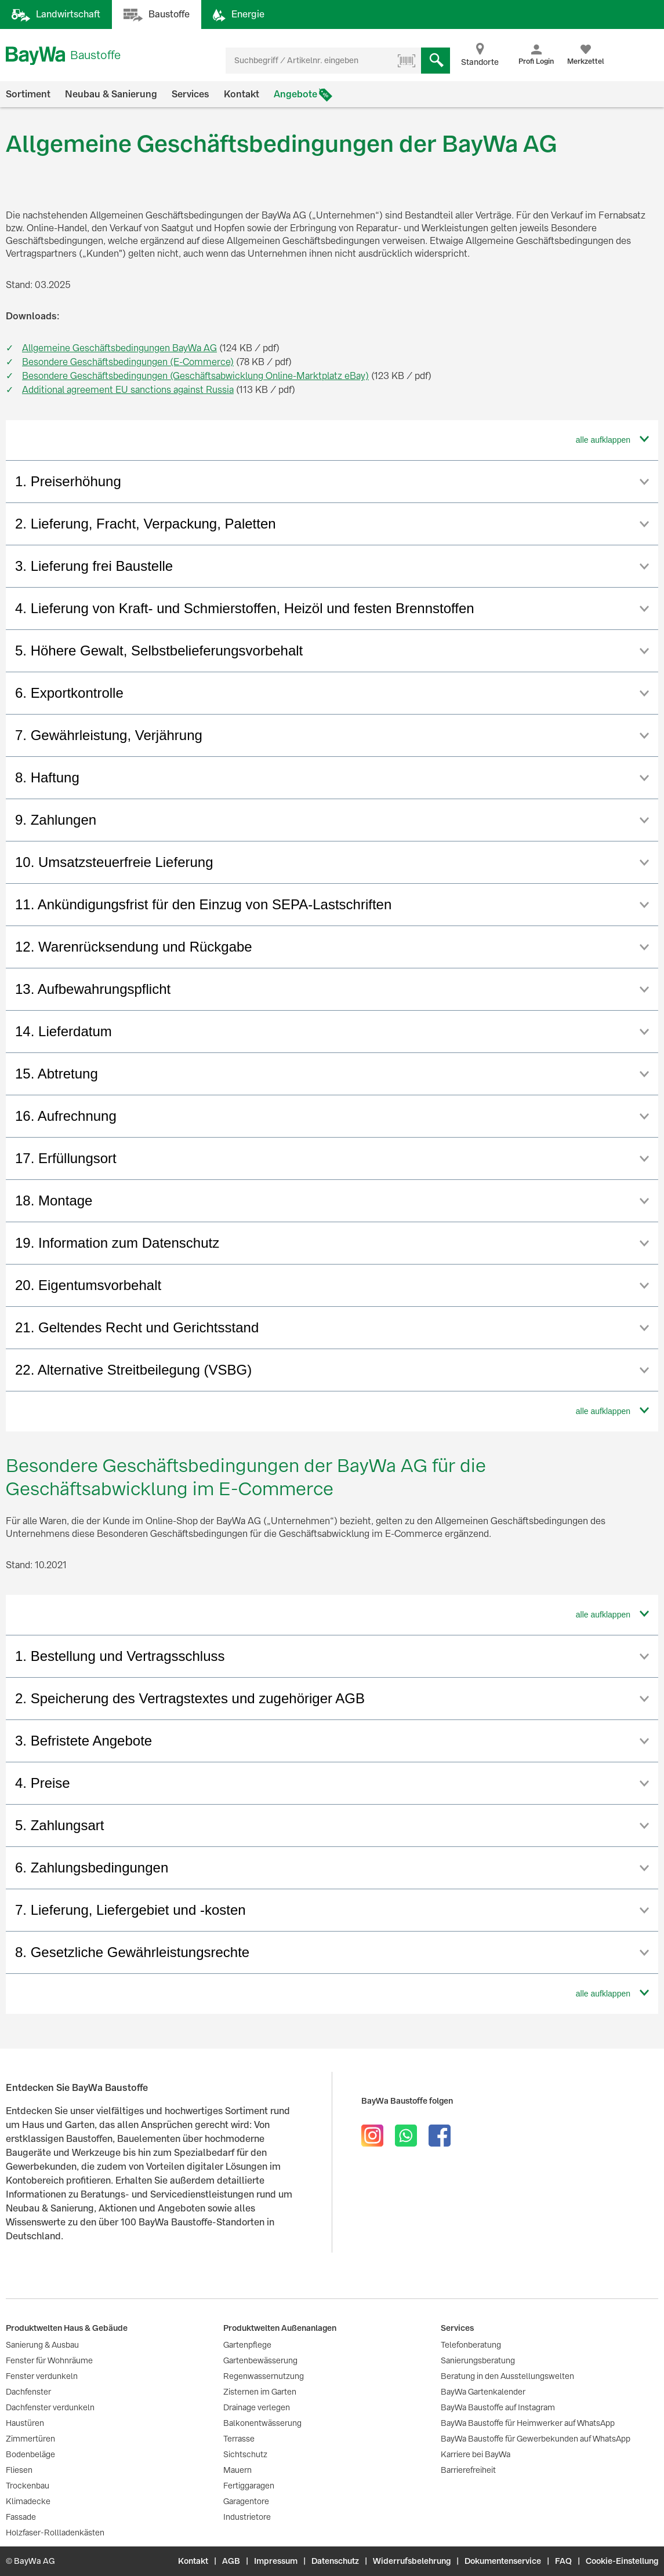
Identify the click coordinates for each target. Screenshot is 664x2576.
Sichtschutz (245, 2454)
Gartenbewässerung (260, 2360)
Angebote (295, 94)
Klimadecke (28, 2501)
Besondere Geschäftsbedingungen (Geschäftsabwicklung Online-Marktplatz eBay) (195, 376)
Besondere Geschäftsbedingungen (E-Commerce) (128, 362)
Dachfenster (28, 2391)
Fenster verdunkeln (42, 2376)
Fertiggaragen (248, 2485)
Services (190, 94)
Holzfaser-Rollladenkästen (55, 2532)
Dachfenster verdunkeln (50, 2407)
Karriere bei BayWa (475, 2454)
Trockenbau (27, 2485)
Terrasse (239, 2438)
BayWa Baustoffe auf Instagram (498, 2407)
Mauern (237, 2470)
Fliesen (19, 2470)
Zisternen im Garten (259, 2391)
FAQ (563, 2561)
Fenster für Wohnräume (49, 2360)
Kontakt (241, 94)
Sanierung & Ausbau (42, 2345)
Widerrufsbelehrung (412, 2561)
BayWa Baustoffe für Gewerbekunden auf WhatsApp (535, 2438)
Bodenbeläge (30, 2454)
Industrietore (247, 2517)
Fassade (21, 2517)
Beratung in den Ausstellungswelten (507, 2376)
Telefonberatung (471, 2345)
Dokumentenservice (503, 2561)
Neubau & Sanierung (111, 94)
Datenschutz (335, 2561)
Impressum (275, 2561)
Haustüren (25, 2423)
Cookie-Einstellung (622, 2561)
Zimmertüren (30, 2438)
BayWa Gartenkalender (483, 2391)
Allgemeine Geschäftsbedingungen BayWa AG (119, 348)
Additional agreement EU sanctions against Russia (128, 390)
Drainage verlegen (256, 2407)
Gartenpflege (247, 2345)
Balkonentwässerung (262, 2423)
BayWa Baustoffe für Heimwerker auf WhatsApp (528, 2423)
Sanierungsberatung (478, 2360)
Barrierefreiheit (468, 2470)
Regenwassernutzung (263, 2376)
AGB (231, 2561)
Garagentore (246, 2501)
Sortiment (28, 94)
